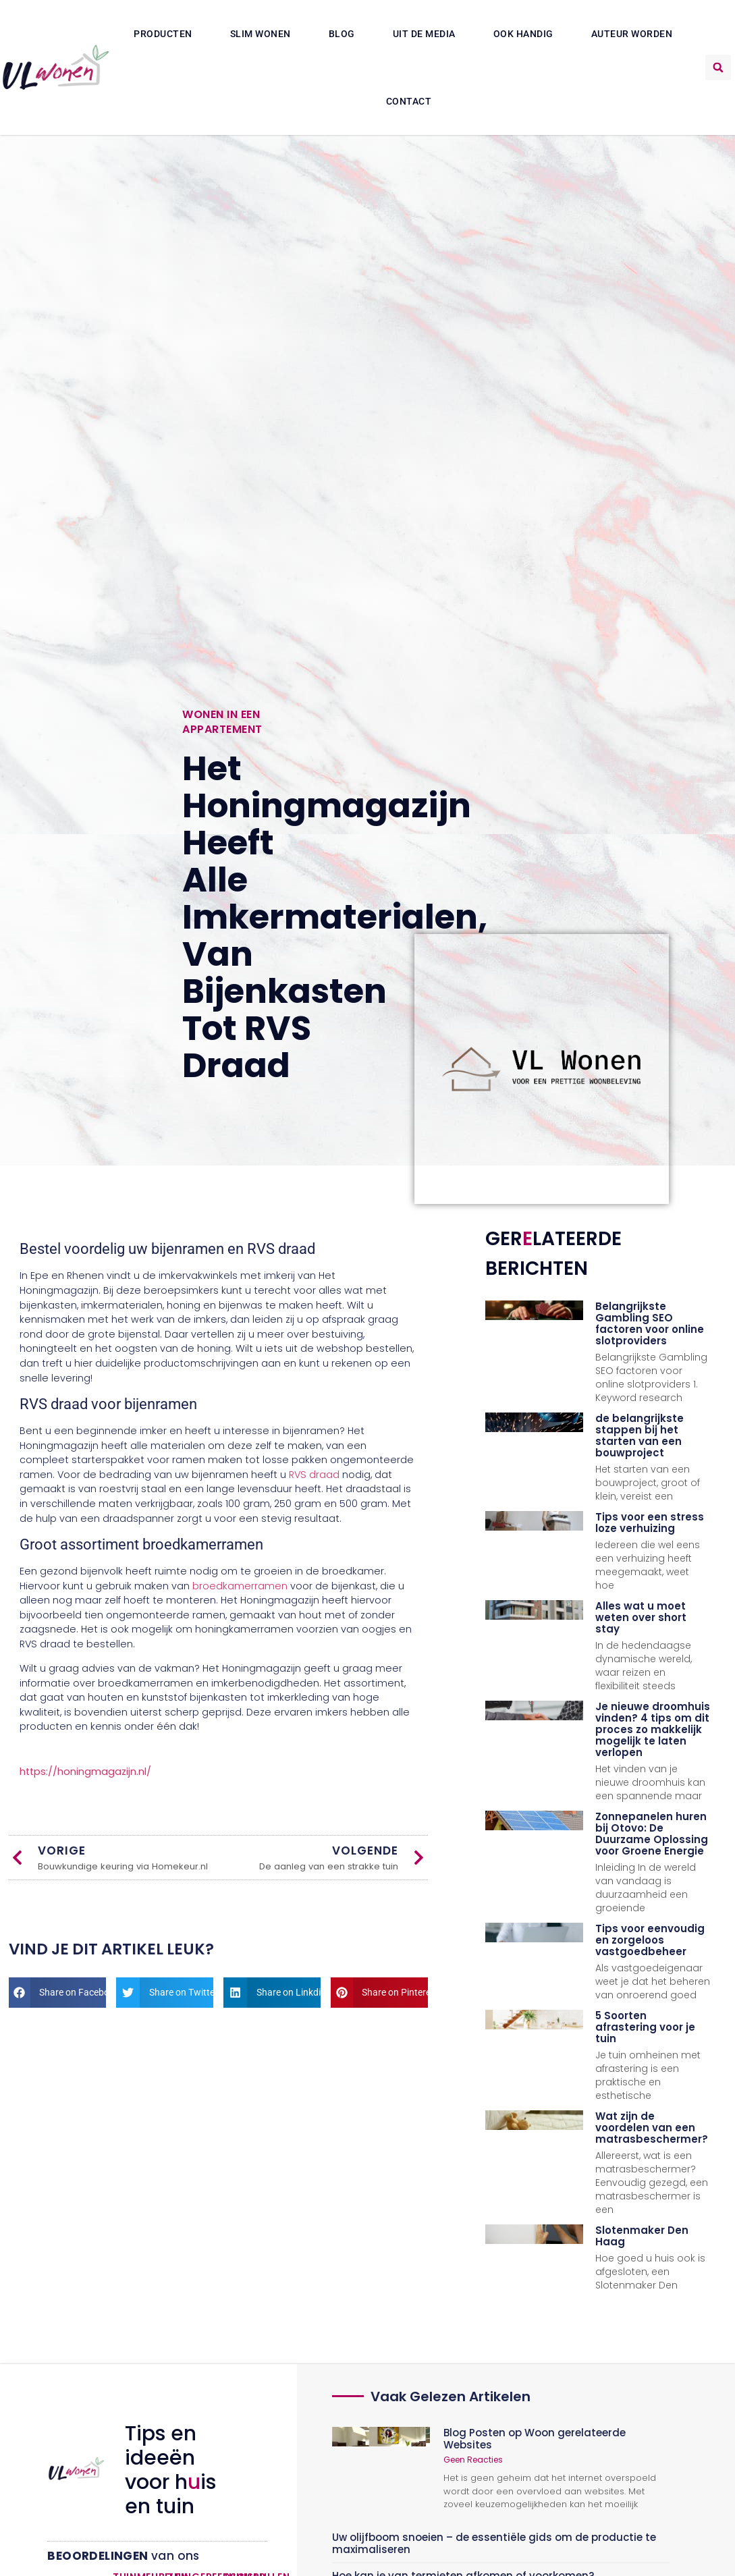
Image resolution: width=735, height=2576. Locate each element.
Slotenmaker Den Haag (641, 2236)
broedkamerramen (240, 1586)
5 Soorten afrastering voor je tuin (645, 2027)
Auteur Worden (632, 33)
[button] (718, 67)
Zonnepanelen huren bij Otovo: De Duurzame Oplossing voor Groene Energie (651, 1833)
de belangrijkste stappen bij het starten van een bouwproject (639, 1435)
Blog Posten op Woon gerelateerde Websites (534, 2439)
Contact (409, 101)
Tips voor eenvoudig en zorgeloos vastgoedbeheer (650, 1939)
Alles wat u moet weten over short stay (640, 1617)
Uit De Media (424, 33)
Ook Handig (523, 33)
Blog (342, 33)
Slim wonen (260, 33)
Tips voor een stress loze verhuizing (649, 1522)
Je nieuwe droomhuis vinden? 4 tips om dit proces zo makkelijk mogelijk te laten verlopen (652, 1729)
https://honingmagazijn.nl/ (85, 1771)
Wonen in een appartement (222, 722)
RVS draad (314, 1474)
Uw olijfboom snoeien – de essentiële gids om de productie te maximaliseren (494, 2543)
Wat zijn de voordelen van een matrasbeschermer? (651, 2127)
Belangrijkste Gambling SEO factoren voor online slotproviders (649, 1323)
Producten (163, 33)
